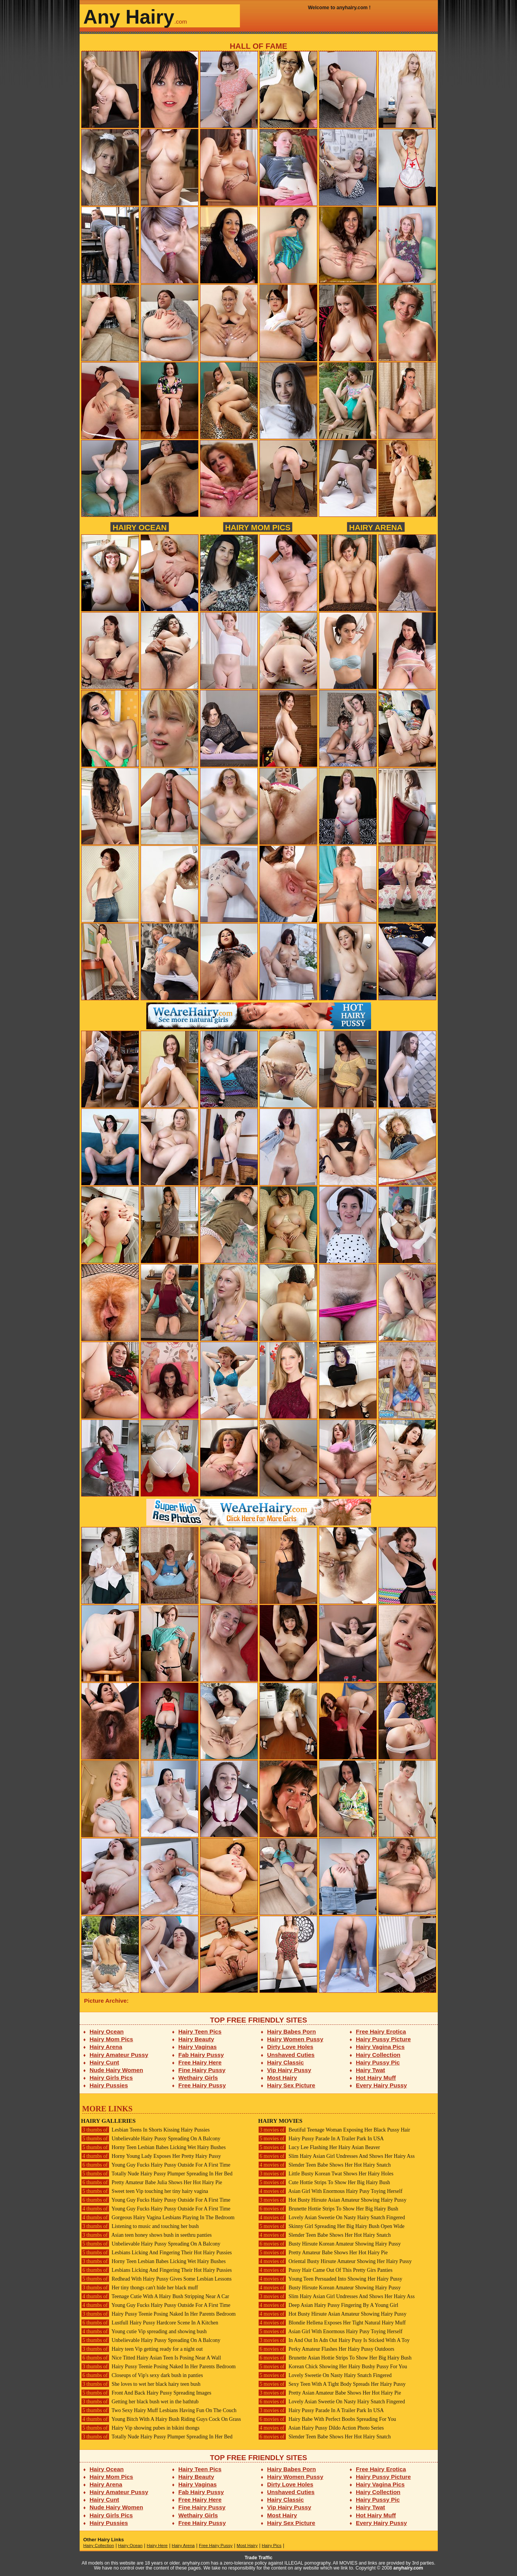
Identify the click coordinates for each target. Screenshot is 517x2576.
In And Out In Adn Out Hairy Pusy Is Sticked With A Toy (334, 2340)
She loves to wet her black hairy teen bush (141, 2384)
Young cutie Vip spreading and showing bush (144, 2331)
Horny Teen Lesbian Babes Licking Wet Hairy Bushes (153, 2147)
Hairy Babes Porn (291, 2031)
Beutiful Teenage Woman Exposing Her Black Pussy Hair (334, 2130)
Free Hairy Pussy (202, 2085)
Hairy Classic (285, 2062)
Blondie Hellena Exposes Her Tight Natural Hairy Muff (332, 2323)
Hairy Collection (378, 2054)
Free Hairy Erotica (381, 2031)
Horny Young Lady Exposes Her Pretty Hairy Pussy (151, 2156)
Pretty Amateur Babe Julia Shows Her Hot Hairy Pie (151, 2182)
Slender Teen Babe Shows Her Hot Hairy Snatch (324, 2165)
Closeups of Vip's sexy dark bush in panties (142, 2375)
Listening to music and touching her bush (140, 2226)
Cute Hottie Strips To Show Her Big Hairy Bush (324, 2182)
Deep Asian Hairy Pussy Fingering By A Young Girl (328, 2305)
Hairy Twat (370, 2070)
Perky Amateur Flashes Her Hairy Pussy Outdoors (326, 2349)
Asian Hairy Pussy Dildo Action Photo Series (321, 2428)
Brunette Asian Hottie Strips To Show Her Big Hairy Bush (335, 2358)
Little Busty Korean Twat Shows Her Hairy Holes (326, 2174)
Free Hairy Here (200, 2062)
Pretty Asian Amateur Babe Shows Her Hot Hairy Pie (329, 2393)
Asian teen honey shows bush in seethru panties (146, 2235)
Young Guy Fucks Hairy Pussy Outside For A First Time (155, 2165)
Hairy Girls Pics (111, 2077)
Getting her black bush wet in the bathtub (140, 2401)
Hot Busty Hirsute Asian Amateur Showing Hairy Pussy (332, 2200)
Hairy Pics (272, 2545)
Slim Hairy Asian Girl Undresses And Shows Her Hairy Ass (336, 2156)
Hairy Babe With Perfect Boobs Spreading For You (327, 2419)
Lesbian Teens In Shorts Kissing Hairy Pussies (145, 2130)
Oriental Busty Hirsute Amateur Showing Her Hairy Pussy (335, 2261)
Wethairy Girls (198, 2077)
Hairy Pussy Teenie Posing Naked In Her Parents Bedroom (158, 2314)
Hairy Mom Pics (258, 527)
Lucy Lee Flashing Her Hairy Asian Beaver (319, 2147)
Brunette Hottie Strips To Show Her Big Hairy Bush (328, 2209)
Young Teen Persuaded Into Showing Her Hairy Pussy (330, 2279)
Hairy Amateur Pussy (119, 2054)
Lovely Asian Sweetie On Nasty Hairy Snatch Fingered (331, 2217)
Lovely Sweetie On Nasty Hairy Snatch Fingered (325, 2375)
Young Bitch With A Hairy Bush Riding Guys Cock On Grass (161, 2419)
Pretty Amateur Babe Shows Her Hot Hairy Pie (323, 2252)
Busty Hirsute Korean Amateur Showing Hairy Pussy (329, 2244)
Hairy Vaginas (197, 2046)
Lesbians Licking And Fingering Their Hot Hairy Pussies (156, 2252)
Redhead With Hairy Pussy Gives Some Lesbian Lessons (156, 2279)
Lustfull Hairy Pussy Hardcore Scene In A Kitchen (149, 2323)
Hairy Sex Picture (291, 2085)
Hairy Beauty (196, 2039)
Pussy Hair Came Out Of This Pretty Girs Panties (325, 2270)
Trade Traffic (258, 2557)
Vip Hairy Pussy (289, 2070)
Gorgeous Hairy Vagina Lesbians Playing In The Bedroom (158, 2217)
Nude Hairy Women (116, 2070)
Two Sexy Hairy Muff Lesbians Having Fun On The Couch (159, 2410)
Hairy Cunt (104, 2062)
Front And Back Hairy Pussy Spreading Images (146, 2393)
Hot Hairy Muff (376, 2077)
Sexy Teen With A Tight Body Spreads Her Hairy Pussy (332, 2384)
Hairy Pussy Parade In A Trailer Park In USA (321, 2138)
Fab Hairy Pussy (201, 2054)
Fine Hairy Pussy (202, 2070)
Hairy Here (157, 2545)
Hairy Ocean (139, 527)
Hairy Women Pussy (295, 2039)
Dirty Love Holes (290, 2046)
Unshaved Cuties (291, 2054)
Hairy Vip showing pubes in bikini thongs (140, 2428)
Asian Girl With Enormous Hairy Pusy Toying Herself (330, 2191)
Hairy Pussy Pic (378, 2062)
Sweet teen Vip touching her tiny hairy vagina (144, 2191)
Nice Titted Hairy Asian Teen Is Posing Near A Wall (151, 2358)
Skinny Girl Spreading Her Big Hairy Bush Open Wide (331, 2226)
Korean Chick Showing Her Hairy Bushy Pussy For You (332, 2366)
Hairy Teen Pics (199, 2031)
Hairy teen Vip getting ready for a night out (142, 2349)
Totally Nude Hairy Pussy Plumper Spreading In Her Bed (157, 2174)
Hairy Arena (375, 527)
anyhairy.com (408, 2568)
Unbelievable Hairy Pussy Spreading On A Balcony (151, 2138)
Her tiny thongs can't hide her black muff (139, 2287)
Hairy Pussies (109, 2085)
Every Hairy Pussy (381, 2085)
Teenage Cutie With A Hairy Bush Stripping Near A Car (155, 2296)
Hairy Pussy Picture (383, 2039)
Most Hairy (282, 2077)
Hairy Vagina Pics (380, 2046)
